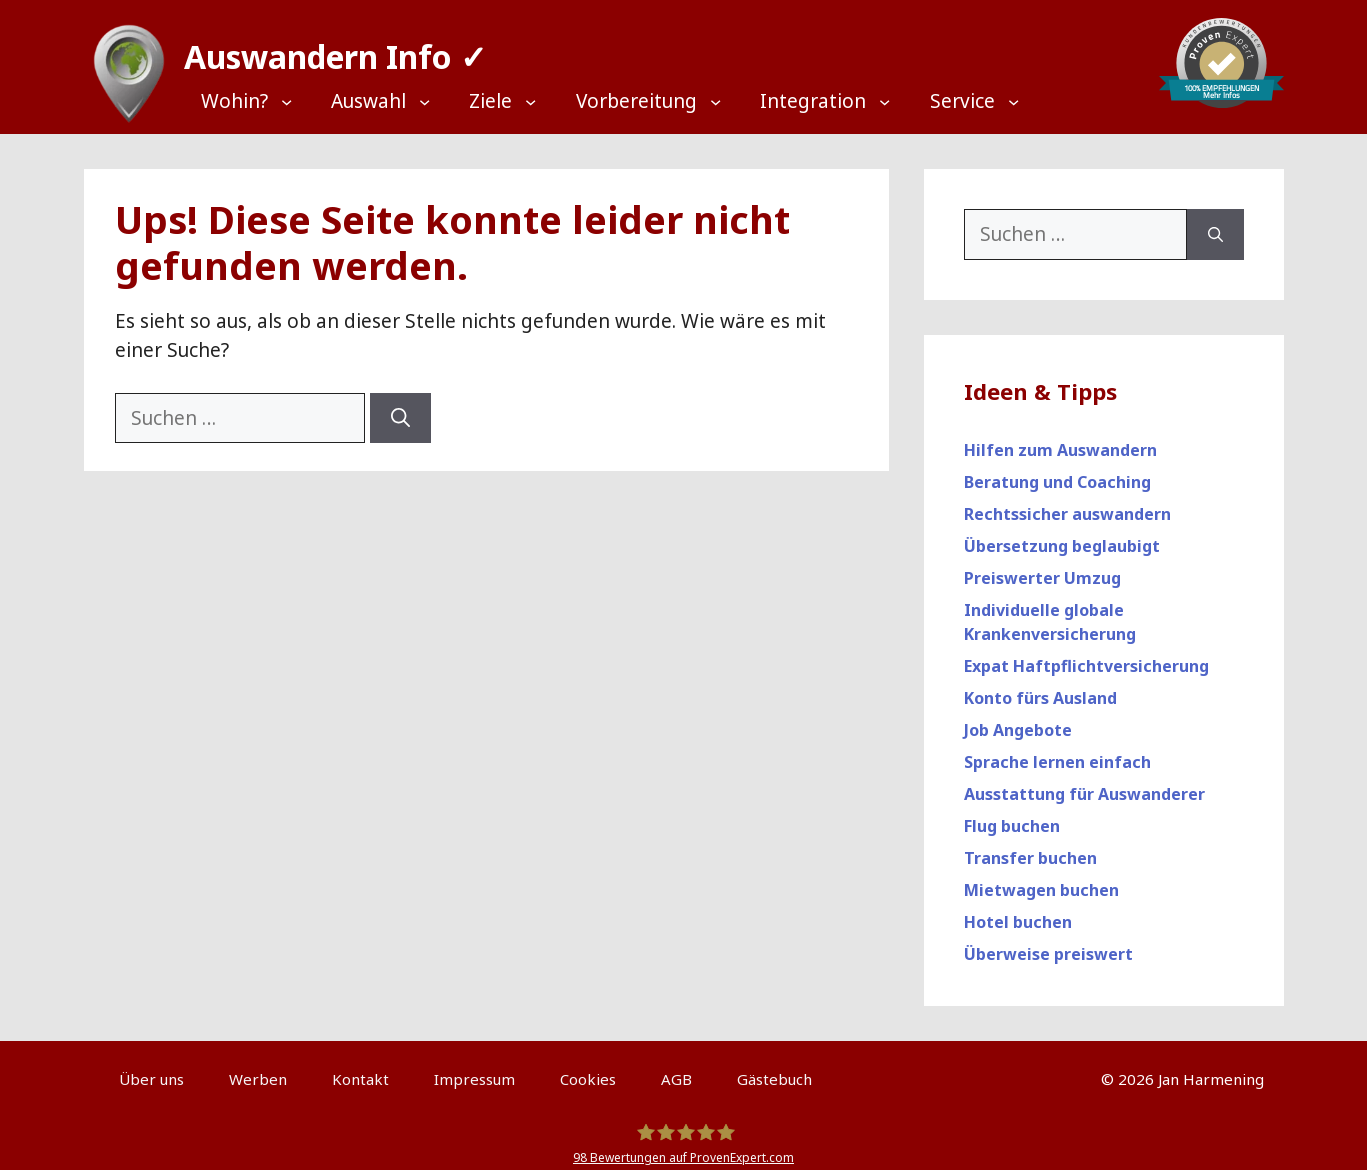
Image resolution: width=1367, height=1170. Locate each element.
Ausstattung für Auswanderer (1084, 785)
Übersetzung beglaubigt (1062, 537)
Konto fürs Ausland (1040, 689)
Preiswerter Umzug (1042, 569)
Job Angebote (1018, 721)
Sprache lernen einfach (1057, 753)
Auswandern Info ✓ (326, 49)
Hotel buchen (1018, 913)
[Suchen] (400, 409)
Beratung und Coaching (1057, 473)
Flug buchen (1012, 817)
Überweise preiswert (1048, 945)
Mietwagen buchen (1041, 881)
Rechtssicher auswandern (1067, 505)
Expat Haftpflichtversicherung (1086, 657)
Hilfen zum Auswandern (1060, 441)
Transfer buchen (1030, 849)
